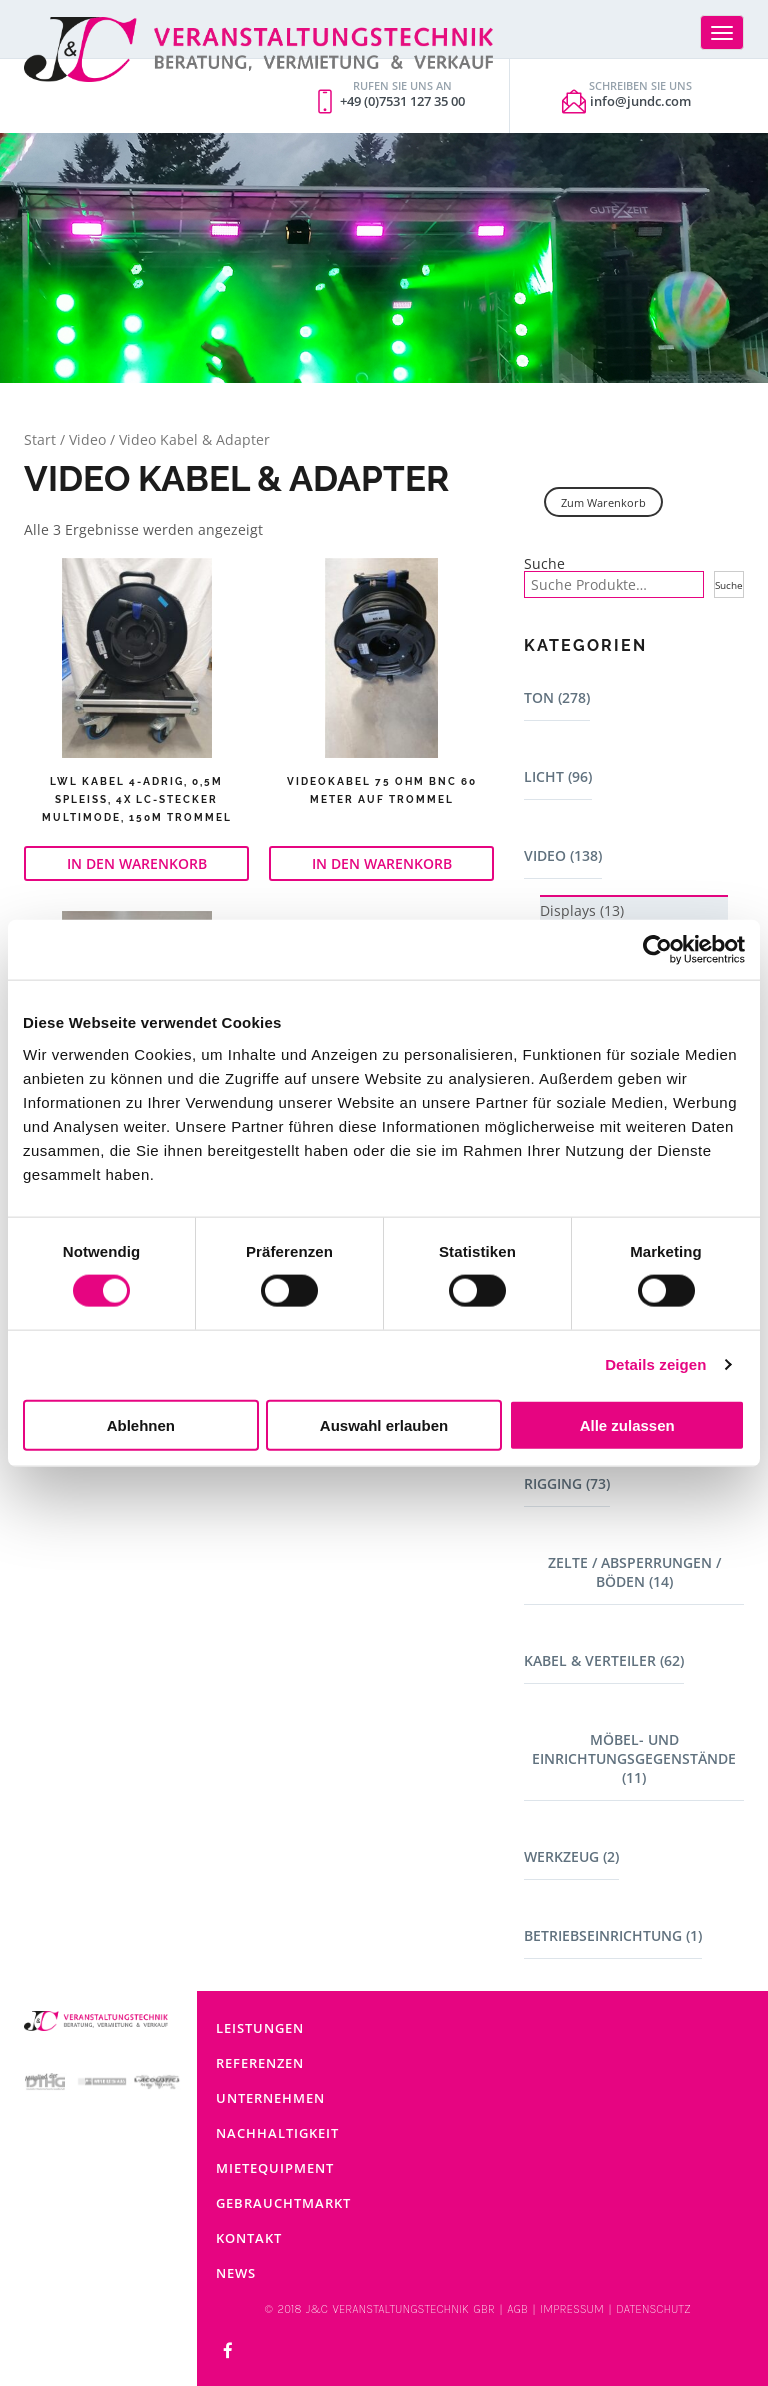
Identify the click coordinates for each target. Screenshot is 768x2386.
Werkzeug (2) (571, 1856)
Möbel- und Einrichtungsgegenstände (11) (634, 1758)
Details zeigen (655, 1364)
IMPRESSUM (572, 2309)
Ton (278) (557, 697)
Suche (544, 564)
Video (87, 439)
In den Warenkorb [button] (137, 863)
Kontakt (249, 2238)
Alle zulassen (627, 1424)
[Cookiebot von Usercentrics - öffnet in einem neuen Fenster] (657, 950)
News (236, 2273)
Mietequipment (275, 2168)
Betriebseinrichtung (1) (613, 1935)
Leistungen (260, 2028)
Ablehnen (141, 1424)
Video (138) (563, 855)
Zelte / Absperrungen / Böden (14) (634, 1572)
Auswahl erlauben (384, 1424)
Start (40, 439)
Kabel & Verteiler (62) (604, 1660)
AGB (517, 2309)
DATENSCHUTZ (653, 2309)
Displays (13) (582, 910)
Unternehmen (270, 2098)
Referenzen (260, 2063)
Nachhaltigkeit (277, 2133)
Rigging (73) (567, 1483)
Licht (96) (558, 776)
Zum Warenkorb (603, 502)
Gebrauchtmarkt (283, 2203)
